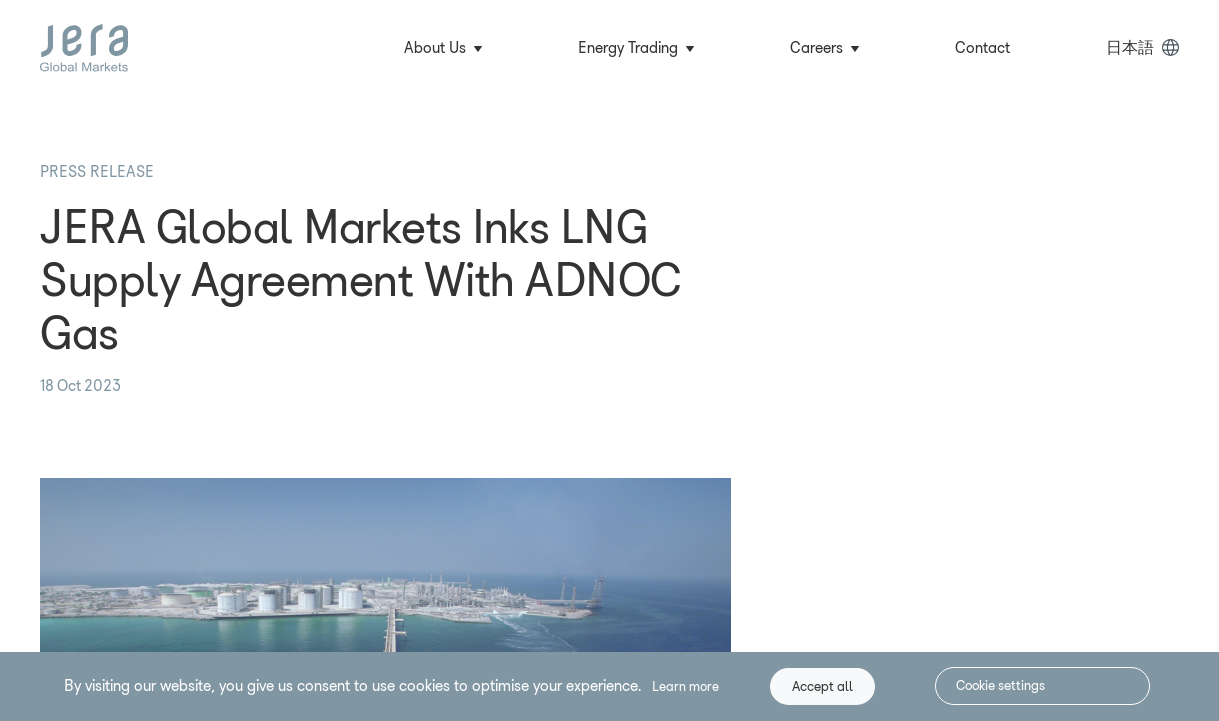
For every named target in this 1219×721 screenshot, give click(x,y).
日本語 (1130, 47)
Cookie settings (1000, 685)
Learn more (685, 686)
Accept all (822, 686)
